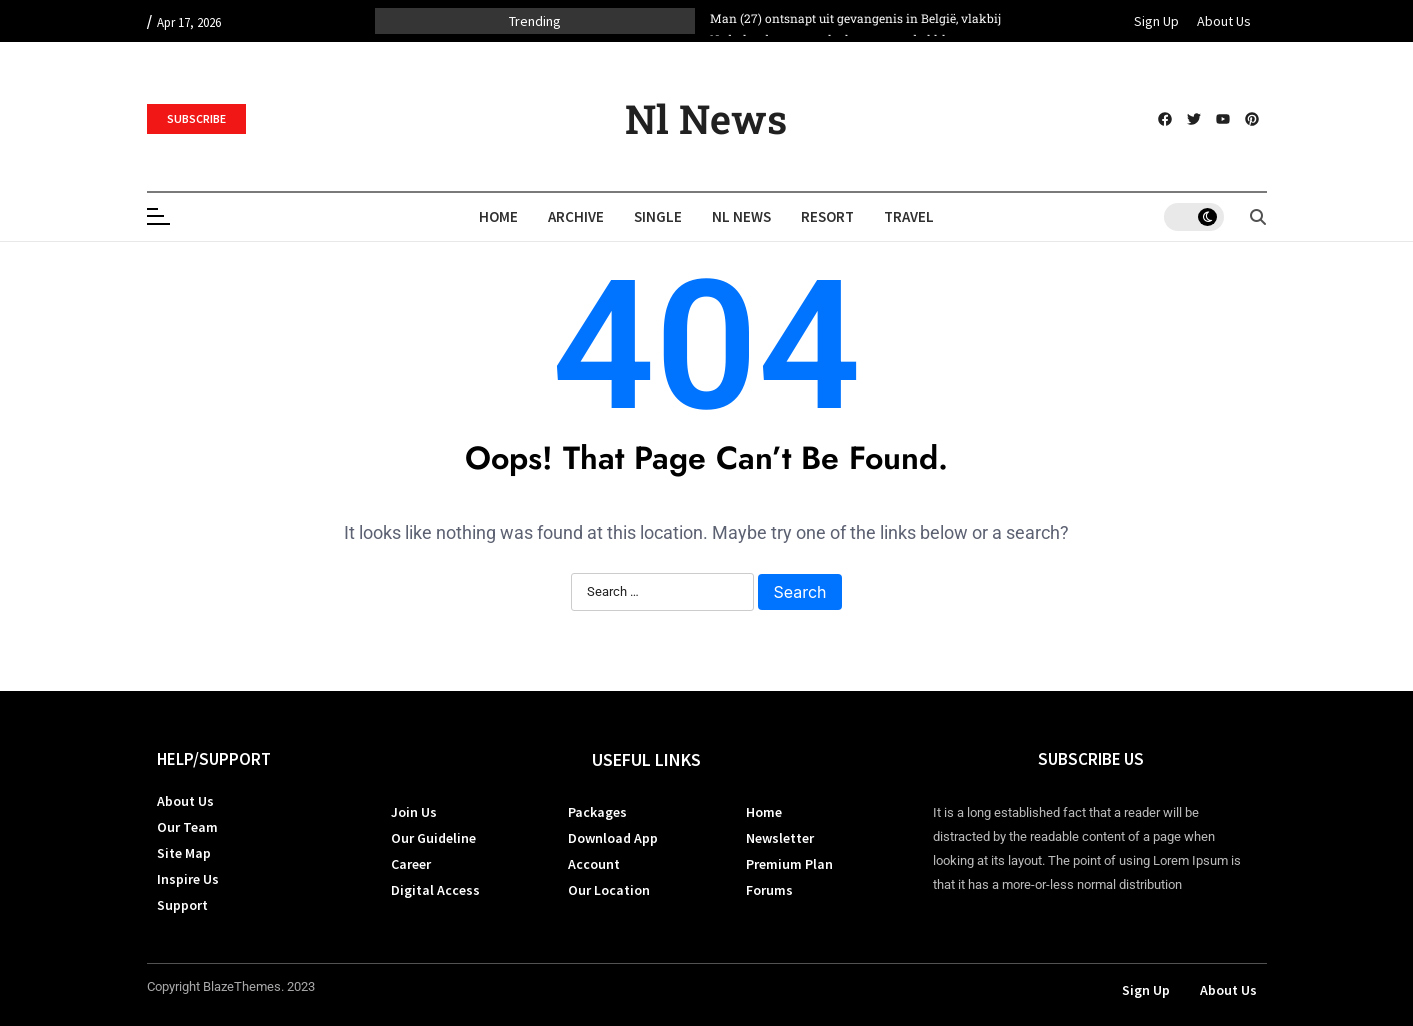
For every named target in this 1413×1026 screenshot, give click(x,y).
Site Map (184, 853)
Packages (597, 812)
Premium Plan (789, 864)
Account (594, 864)
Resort (827, 216)
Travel (909, 216)
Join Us (414, 812)
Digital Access (435, 890)
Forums (769, 890)
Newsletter (780, 838)
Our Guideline (433, 838)
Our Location (609, 890)
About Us (1224, 21)
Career (411, 864)
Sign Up (1156, 21)
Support (182, 905)
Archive (576, 216)
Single (658, 216)
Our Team (187, 827)
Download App (613, 838)
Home (498, 216)
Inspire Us (188, 879)
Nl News (706, 118)
